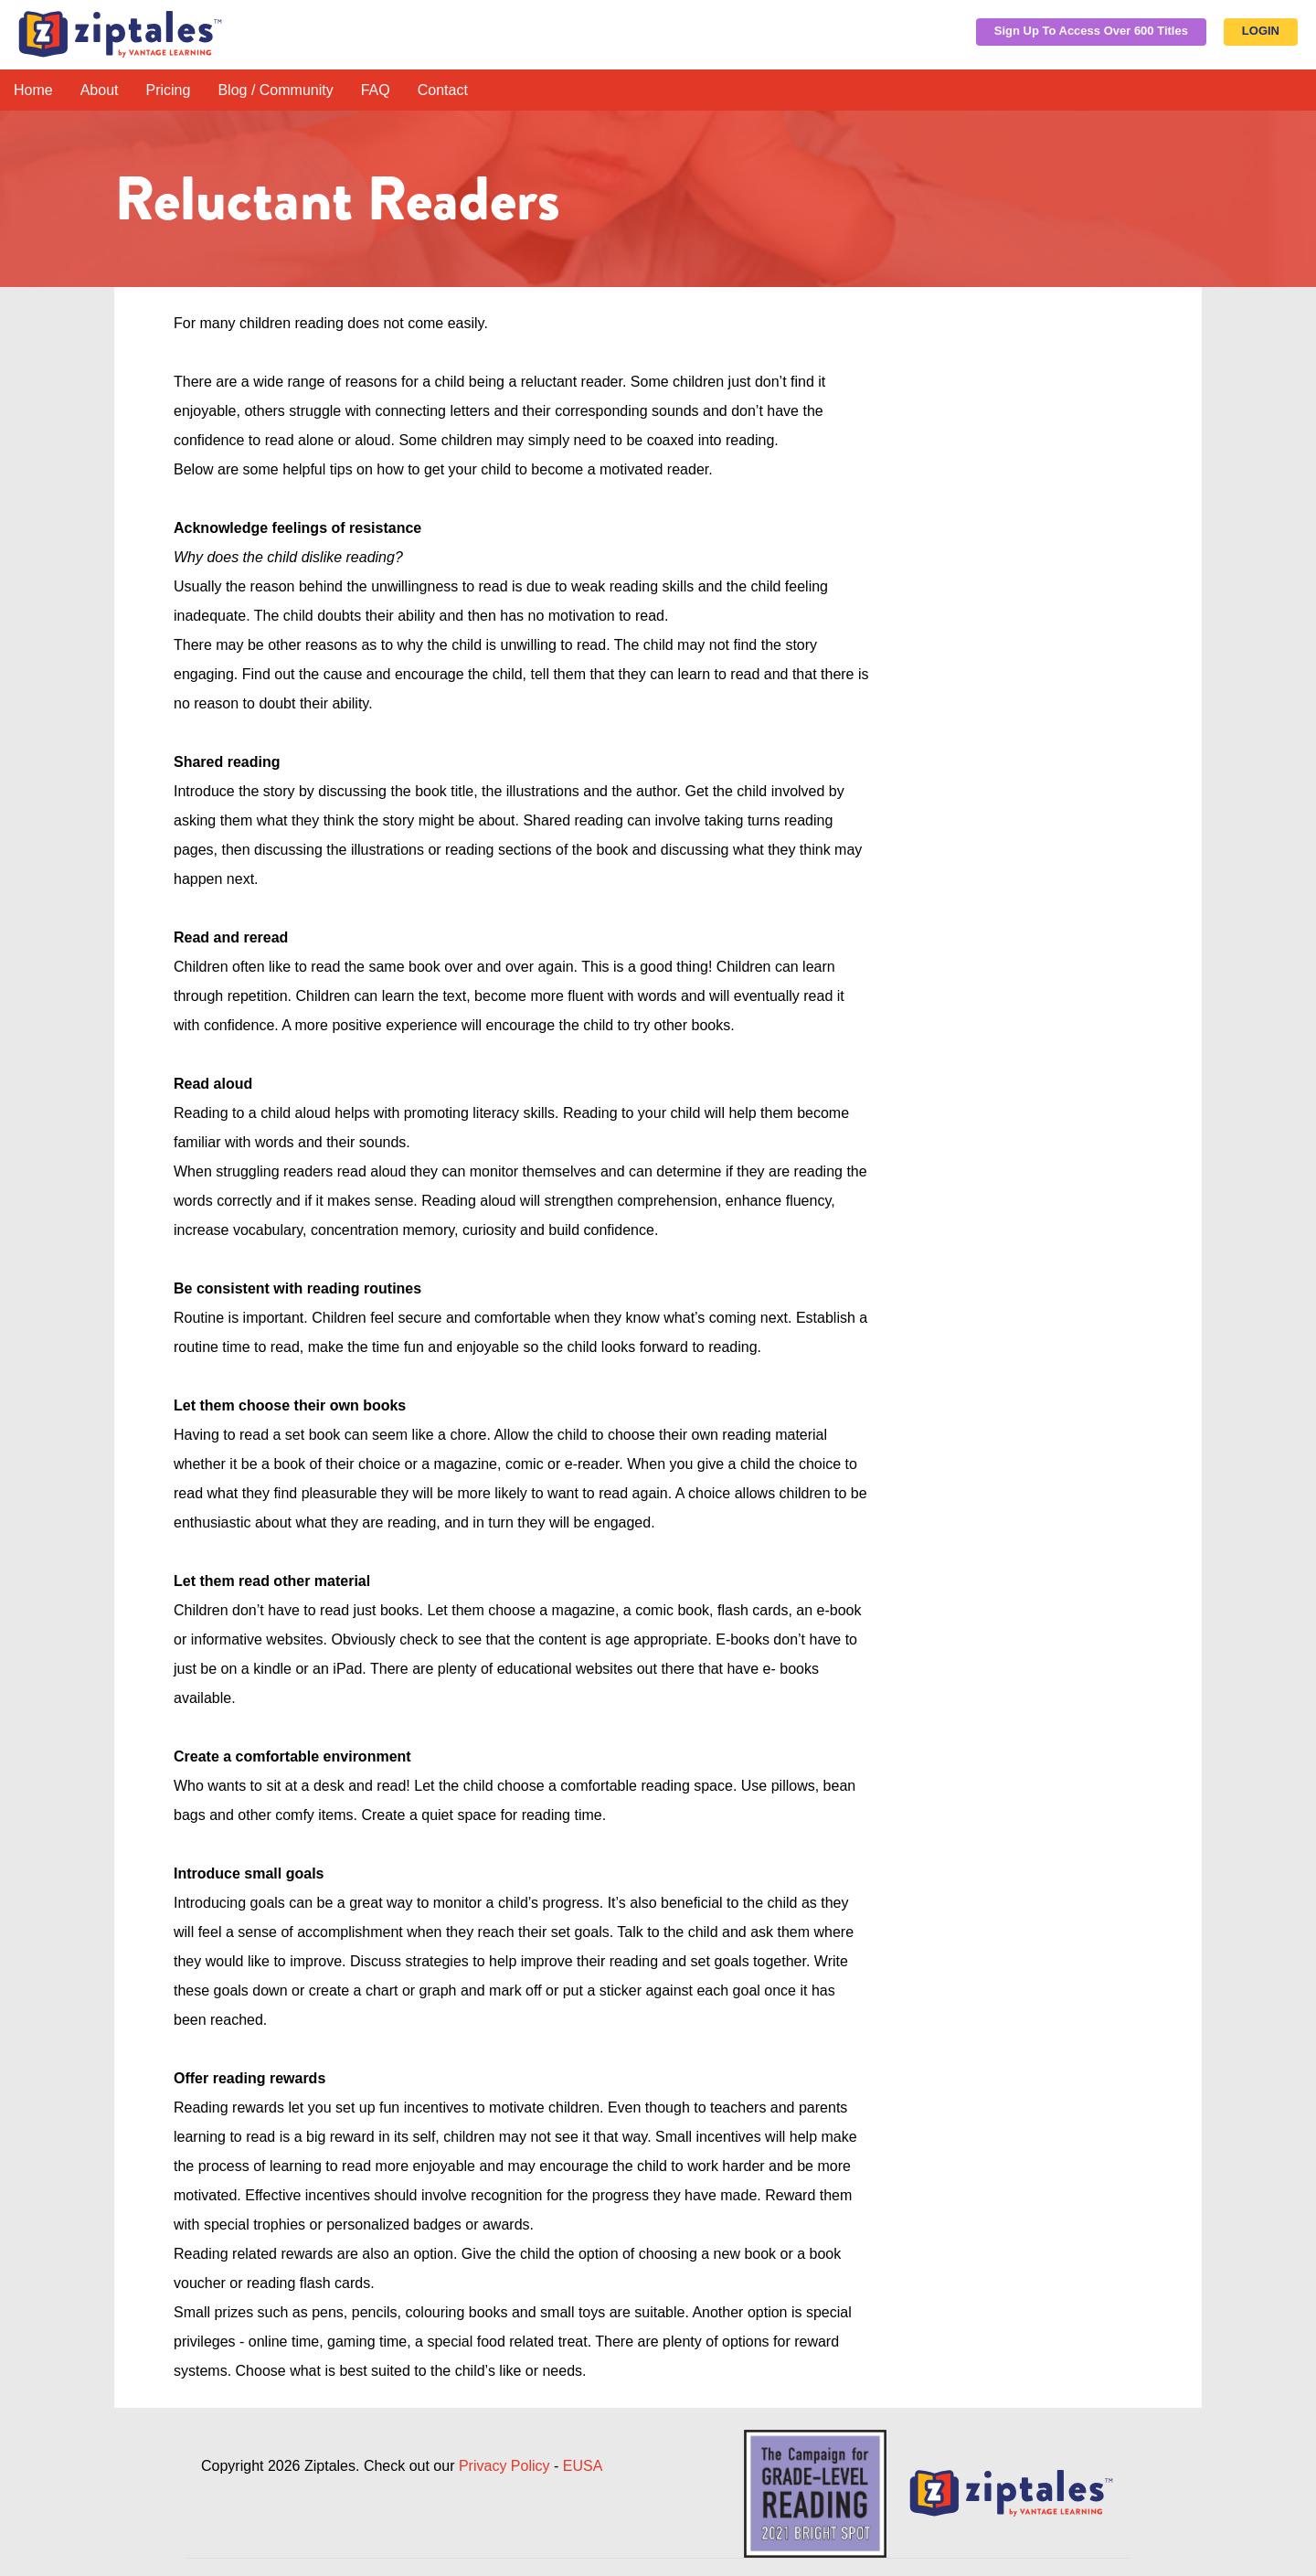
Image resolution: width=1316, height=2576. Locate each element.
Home (33, 90)
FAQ (375, 90)
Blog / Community (275, 90)
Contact (443, 90)
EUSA (583, 2466)
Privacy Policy (504, 2466)
